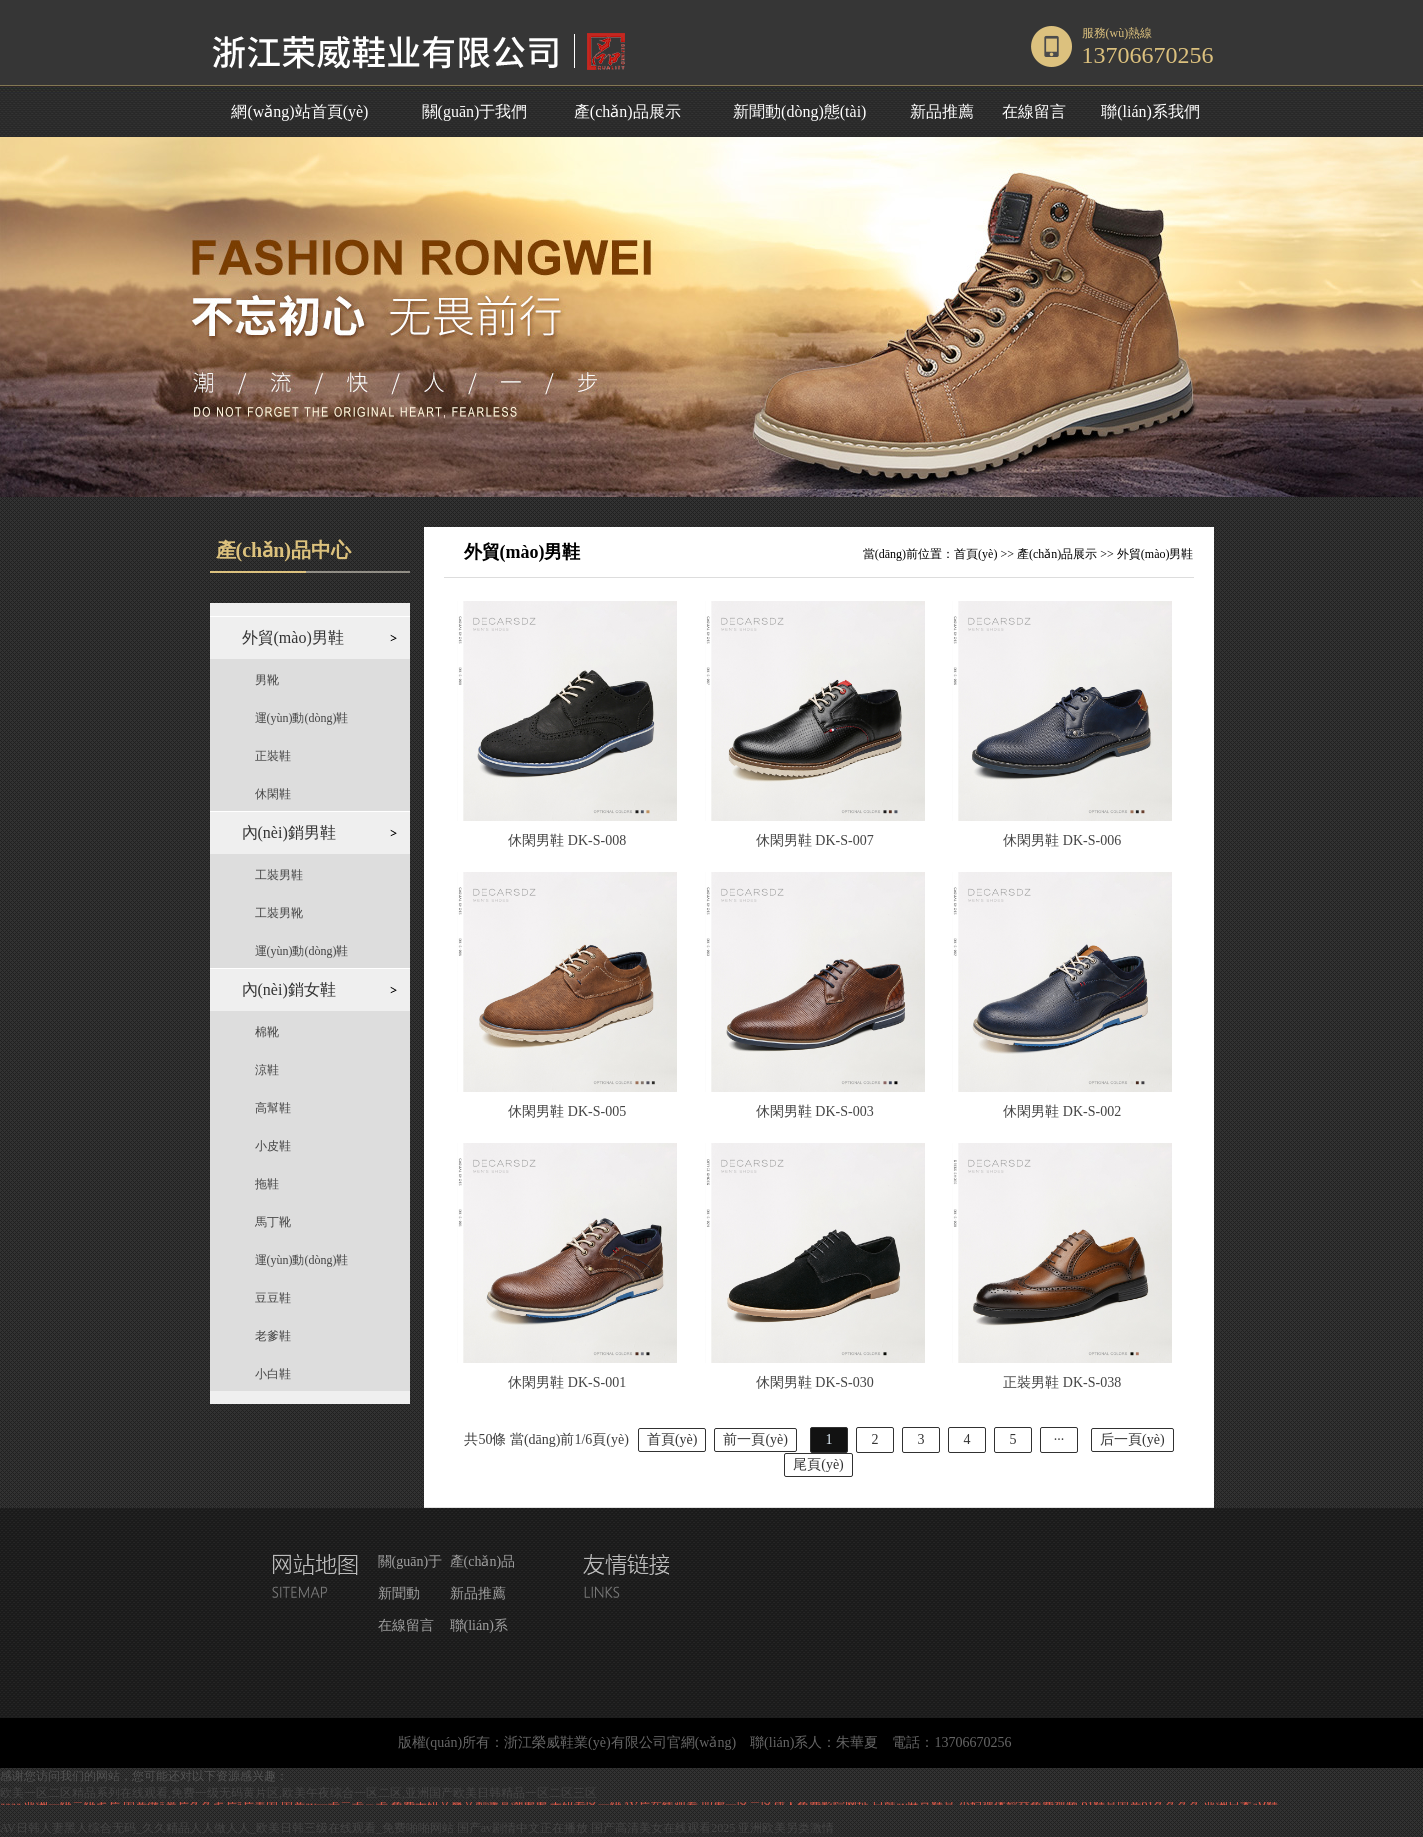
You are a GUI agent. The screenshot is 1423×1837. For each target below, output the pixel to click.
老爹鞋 (273, 1336)
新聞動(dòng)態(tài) (799, 111)
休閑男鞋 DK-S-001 (567, 1382)
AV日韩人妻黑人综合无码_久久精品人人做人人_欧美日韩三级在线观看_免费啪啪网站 (227, 1828)
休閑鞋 (273, 794)
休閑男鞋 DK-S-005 (567, 1111)
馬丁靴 (273, 1222)
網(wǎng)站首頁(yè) (299, 111)
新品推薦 (942, 111)
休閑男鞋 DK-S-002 (1062, 1111)
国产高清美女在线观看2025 (663, 1828)
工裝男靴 (279, 913)
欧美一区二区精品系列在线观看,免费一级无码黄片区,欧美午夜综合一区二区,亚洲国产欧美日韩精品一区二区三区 (298, 1793)
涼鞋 (267, 1070)
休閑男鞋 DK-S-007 (815, 840)
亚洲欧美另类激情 (786, 1828)
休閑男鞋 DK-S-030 (815, 1382)
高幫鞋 (273, 1108)
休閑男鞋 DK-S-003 (815, 1111)
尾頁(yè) (818, 1464)
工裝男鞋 (279, 875)
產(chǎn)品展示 (627, 111)
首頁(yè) (975, 554)
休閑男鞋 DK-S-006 (1062, 840)
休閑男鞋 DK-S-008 (567, 840)
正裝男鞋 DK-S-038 (1062, 1382)
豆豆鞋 (273, 1298)
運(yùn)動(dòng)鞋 (302, 718)
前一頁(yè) (755, 1439)
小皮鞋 (273, 1146)
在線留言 (1034, 111)
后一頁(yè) (1132, 1439)
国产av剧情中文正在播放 (522, 1828)
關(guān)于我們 (475, 111)
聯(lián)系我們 (1150, 111)
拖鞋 (267, 1184)
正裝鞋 (273, 756)
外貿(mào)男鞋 (1155, 554)
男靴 (267, 680)
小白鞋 (273, 1374)
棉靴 (267, 1032)
